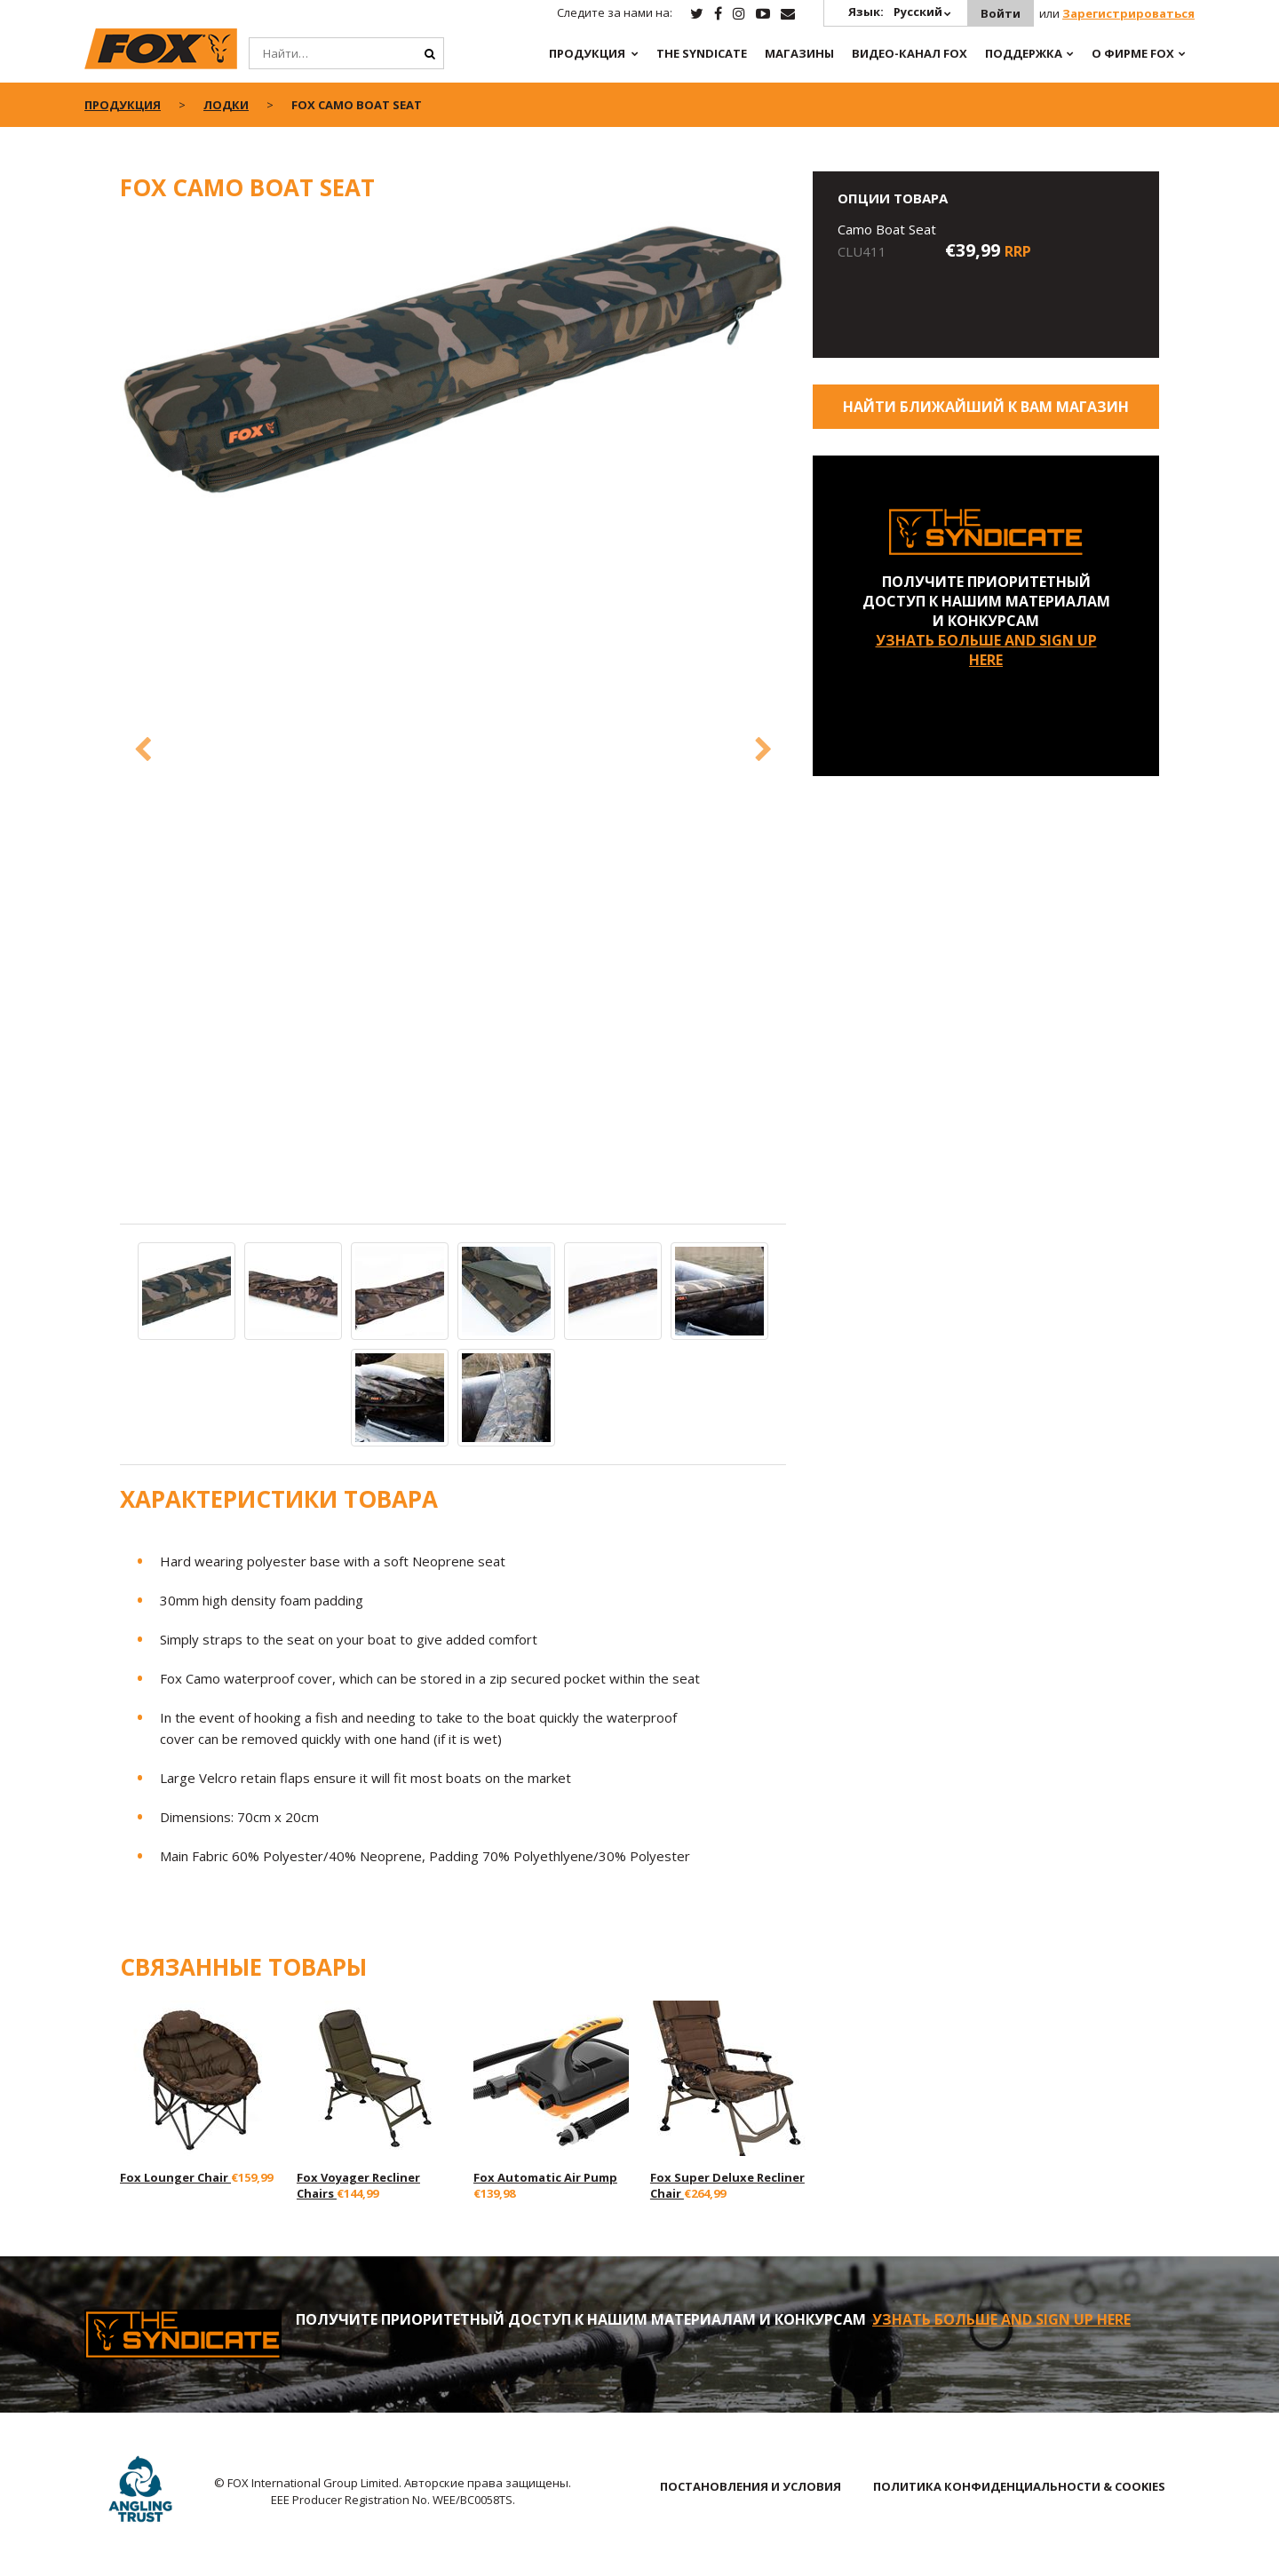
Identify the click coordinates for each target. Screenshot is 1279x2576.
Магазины (799, 53)
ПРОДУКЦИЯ (587, 53)
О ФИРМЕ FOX (1133, 53)
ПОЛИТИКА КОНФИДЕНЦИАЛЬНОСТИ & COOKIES (1019, 2486)
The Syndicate (701, 53)
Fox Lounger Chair (175, 2177)
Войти (1001, 13)
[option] (453, 361)
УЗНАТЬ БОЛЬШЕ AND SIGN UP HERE (986, 650)
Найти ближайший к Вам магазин (986, 406)
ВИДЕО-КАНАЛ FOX (909, 53)
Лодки (226, 105)
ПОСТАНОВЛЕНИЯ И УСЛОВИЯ (750, 2486)
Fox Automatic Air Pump (545, 2177)
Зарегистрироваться (1128, 13)
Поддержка (1023, 53)
